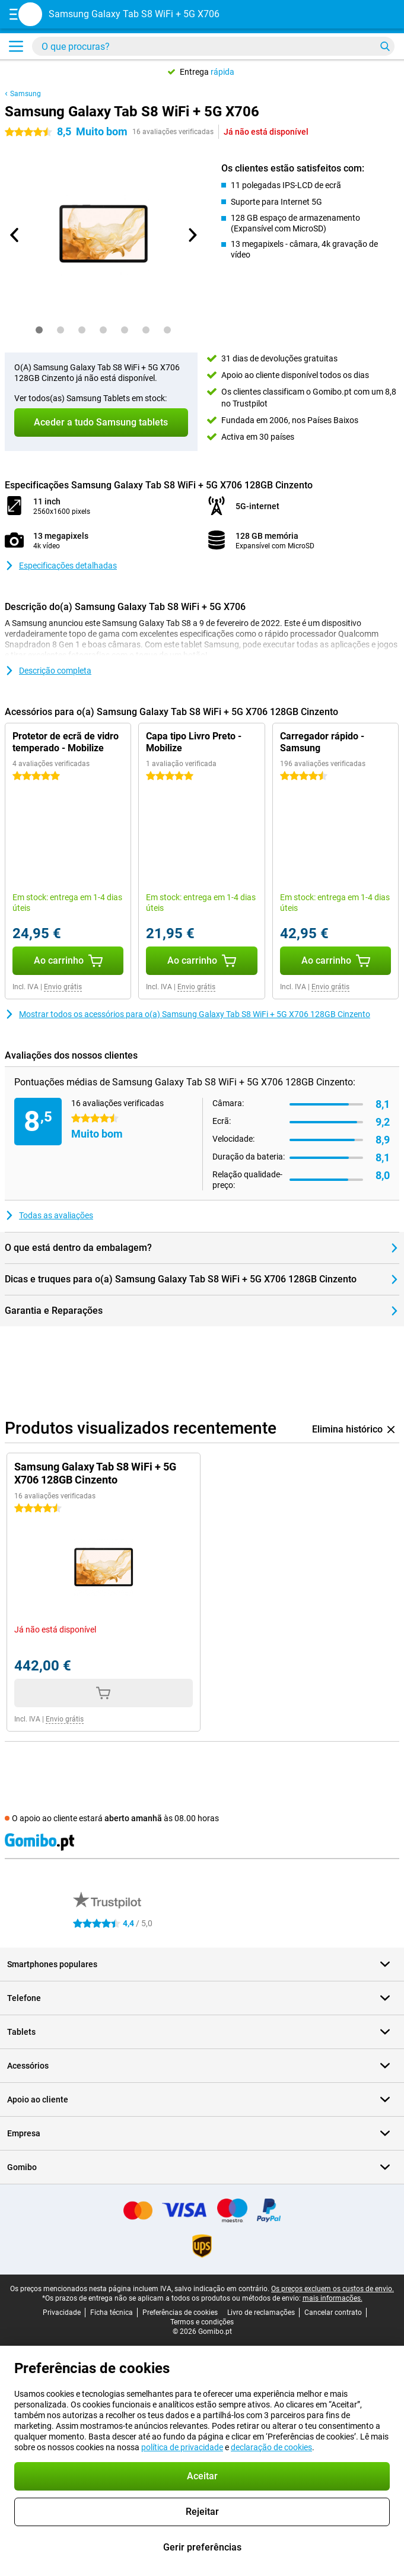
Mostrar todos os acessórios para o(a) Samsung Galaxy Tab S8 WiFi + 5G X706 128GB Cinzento (187, 1014)
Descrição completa (48, 670)
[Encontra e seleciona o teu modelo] (213, 46)
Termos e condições (202, 2322)
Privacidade (62, 2312)
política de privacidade (182, 2447)
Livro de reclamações (261, 2312)
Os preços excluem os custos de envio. (332, 2289)
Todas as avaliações (49, 1215)
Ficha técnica (111, 2312)
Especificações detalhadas (61, 565)
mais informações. (332, 2298)
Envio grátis (63, 987)
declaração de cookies (271, 2447)
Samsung (25, 94)
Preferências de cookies (180, 2312)
